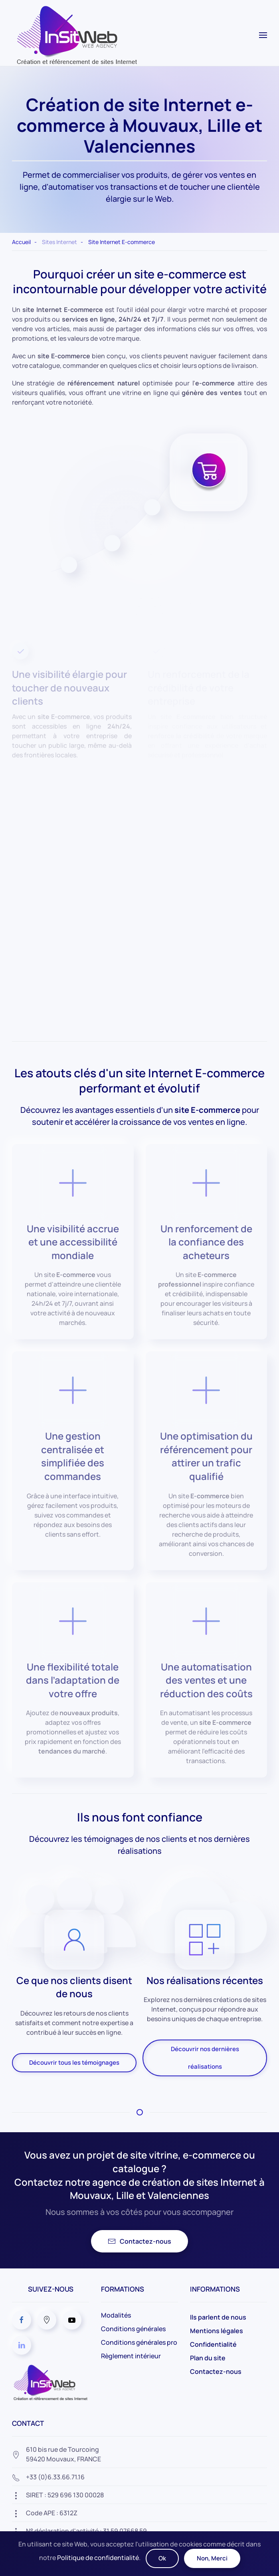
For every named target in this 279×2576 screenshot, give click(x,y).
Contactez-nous (139, 2241)
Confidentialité (213, 2344)
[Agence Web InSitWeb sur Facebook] (21, 2320)
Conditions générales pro (139, 2342)
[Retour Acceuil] (74, 35)
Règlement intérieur (131, 2356)
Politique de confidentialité (98, 2557)
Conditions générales (133, 2328)
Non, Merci (212, 2558)
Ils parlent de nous (218, 2317)
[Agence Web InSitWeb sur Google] (46, 2320)
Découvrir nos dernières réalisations (205, 2058)
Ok (162, 2558)
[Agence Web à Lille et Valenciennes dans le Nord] (50, 2381)
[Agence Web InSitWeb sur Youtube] (71, 2320)
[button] (263, 35)
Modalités (116, 2315)
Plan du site (208, 2358)
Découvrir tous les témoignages (74, 2062)
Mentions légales (216, 2330)
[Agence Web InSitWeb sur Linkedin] (21, 2345)
